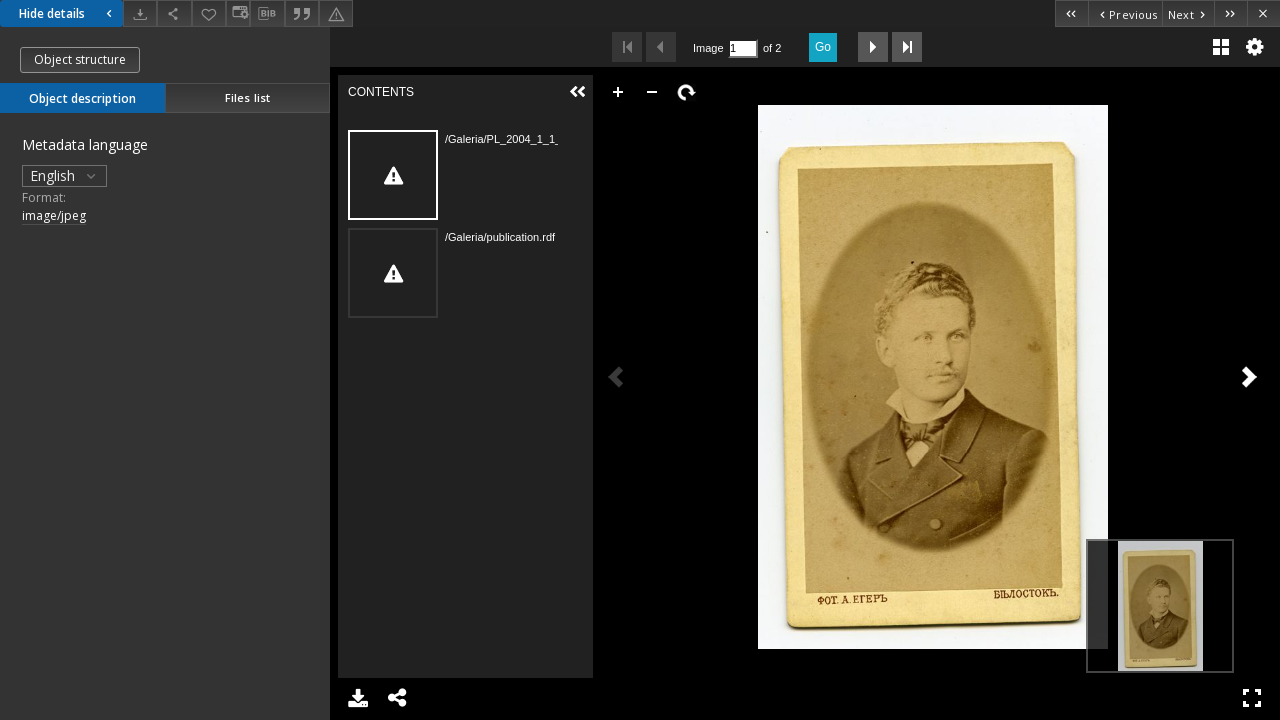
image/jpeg (54, 215)
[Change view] (238, 13)
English (64, 175)
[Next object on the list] (1188, 13)
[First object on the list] (1071, 13)
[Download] (140, 13)
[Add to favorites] (209, 13)
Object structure (80, 59)
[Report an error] (336, 13)
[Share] (174, 13)
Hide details (68, 13)
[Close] (1263, 13)
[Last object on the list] (1230, 13)
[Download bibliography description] (267, 14)
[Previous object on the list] (1125, 13)
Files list (247, 97)
